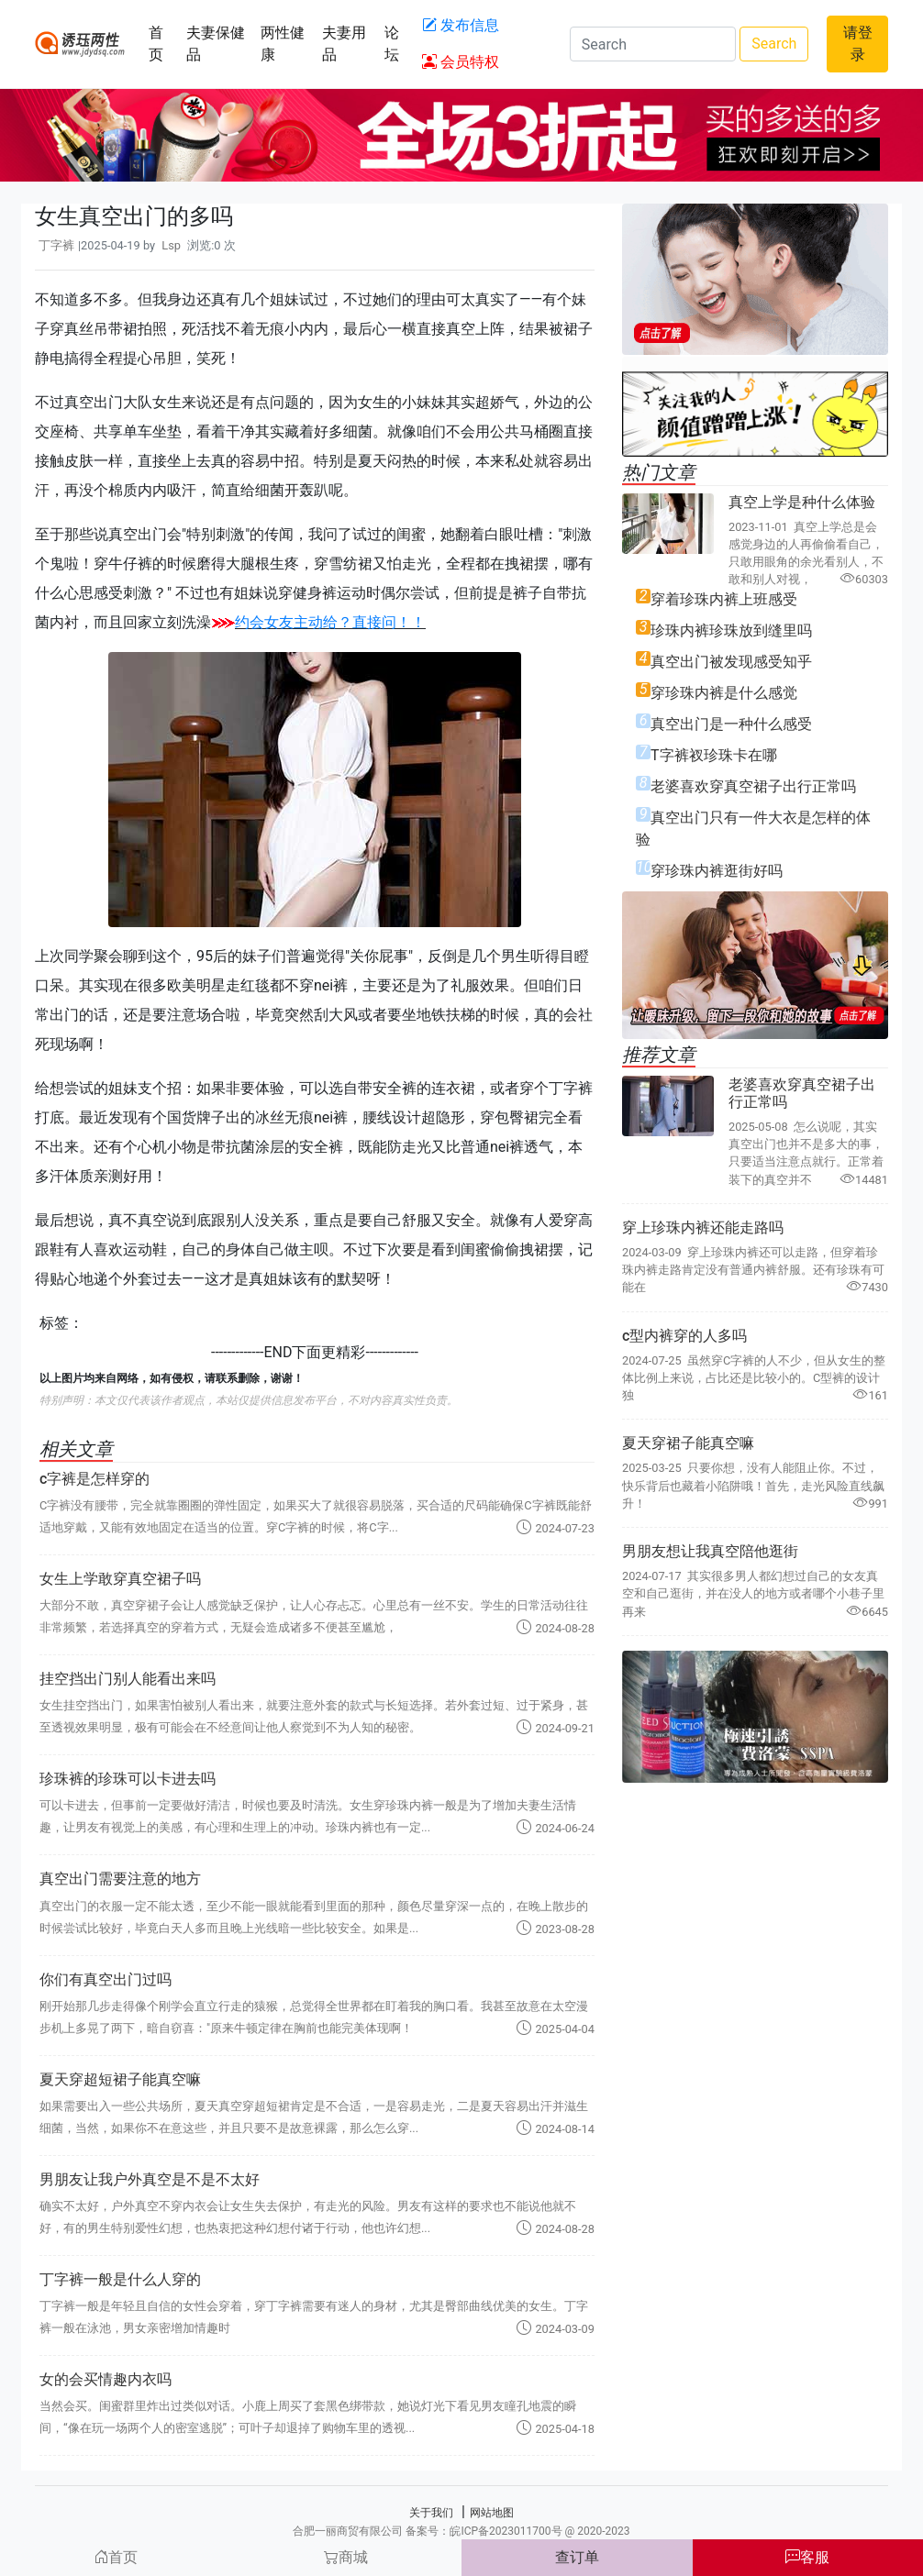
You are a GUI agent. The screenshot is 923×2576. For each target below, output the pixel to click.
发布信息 (460, 25)
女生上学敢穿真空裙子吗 (120, 1578)
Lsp (171, 245)
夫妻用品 (344, 43)
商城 (346, 2557)
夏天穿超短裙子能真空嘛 (120, 2079)
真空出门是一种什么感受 (731, 724)
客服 (807, 2557)
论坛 (391, 43)
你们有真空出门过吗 (105, 1979)
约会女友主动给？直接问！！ (330, 622)
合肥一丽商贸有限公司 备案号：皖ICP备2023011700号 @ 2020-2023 (461, 2531)
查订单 (577, 2557)
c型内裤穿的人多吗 (684, 1335)
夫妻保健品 (215, 43)
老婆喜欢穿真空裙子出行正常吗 (753, 786)
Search (773, 43)
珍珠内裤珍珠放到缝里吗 (731, 630)
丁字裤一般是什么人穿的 (120, 2279)
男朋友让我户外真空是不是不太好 (149, 2179)
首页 (156, 43)
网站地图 (492, 2512)
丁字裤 (56, 245)
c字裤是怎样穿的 (94, 1478)
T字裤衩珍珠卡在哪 (714, 755)
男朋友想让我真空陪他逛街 (710, 1551)
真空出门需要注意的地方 (120, 1878)
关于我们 (431, 2512)
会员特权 (460, 62)
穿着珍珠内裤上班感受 (724, 599)
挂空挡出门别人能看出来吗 (127, 1678)
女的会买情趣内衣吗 (105, 2379)
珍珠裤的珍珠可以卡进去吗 (127, 1778)
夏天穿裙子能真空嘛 (688, 1443)
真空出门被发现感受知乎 (731, 661)
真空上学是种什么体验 (801, 502)
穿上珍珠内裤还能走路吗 (703, 1227)
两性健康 (283, 43)
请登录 (858, 43)
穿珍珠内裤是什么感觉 (724, 693)
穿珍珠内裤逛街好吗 (717, 870)
